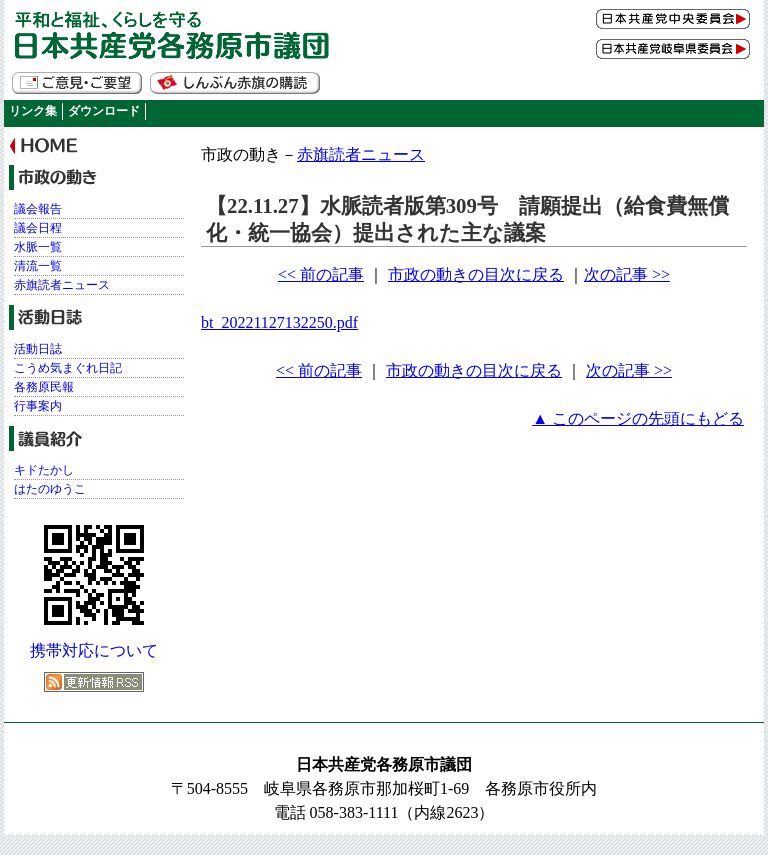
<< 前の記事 (321, 274)
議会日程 (38, 228)
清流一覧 (38, 266)
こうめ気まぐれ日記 (68, 368)
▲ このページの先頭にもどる (638, 418)
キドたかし (44, 470)
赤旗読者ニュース (361, 154)
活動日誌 (38, 349)
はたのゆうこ (50, 489)
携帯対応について (94, 650)
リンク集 (33, 111)
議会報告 (38, 209)
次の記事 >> (627, 274)
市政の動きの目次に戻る (476, 274)
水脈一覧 (38, 247)
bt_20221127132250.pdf (279, 322)
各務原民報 (44, 387)
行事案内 (38, 406)
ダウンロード (104, 111)
